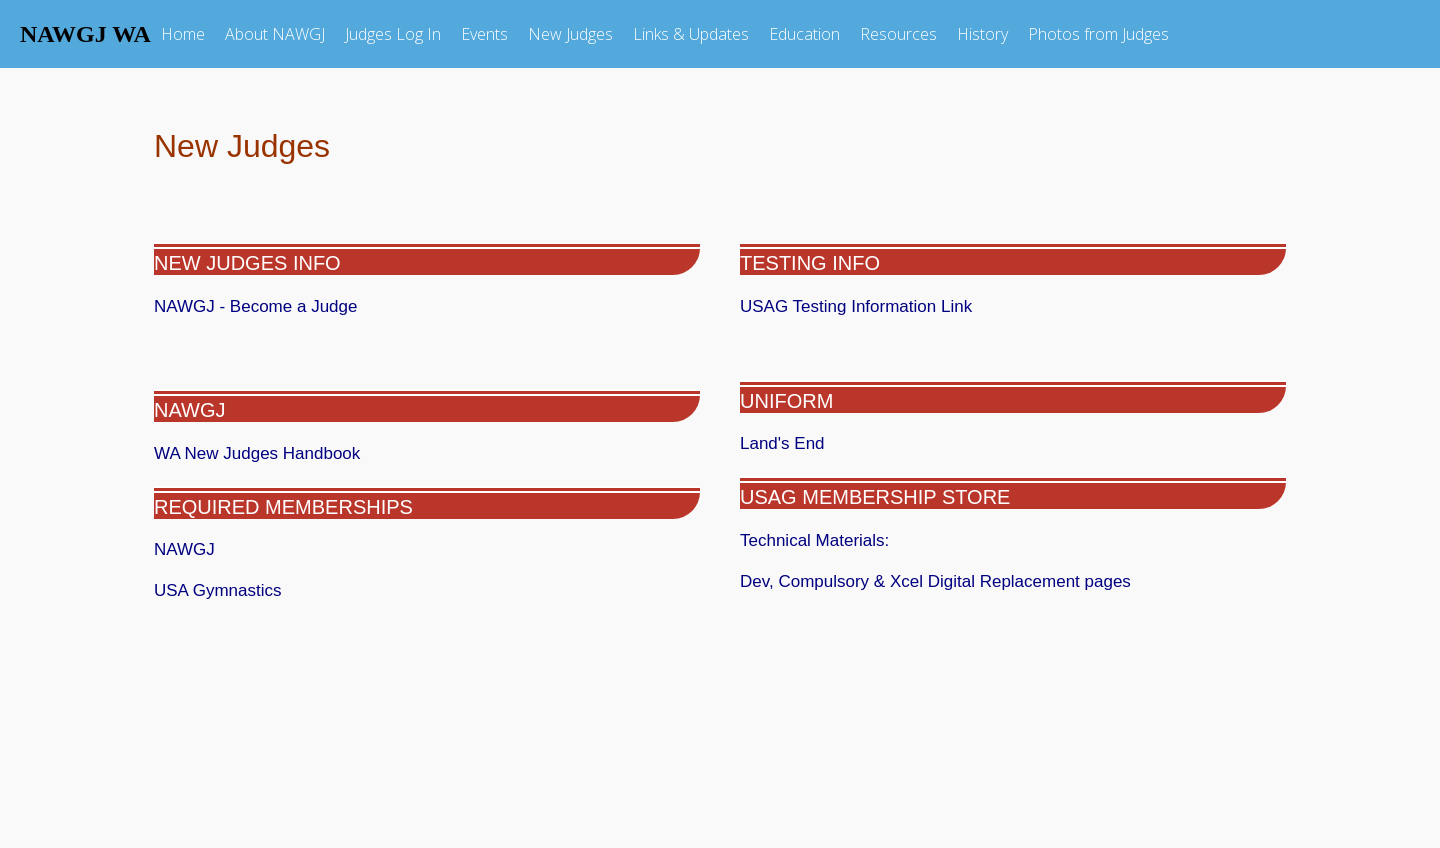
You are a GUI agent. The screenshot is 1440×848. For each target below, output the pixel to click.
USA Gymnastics (218, 590)
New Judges (570, 34)
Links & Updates (691, 34)
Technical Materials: (859, 540)
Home (183, 34)
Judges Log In (393, 34)
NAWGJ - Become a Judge (255, 306)
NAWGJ (192, 410)
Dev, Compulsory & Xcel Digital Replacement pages (935, 581)
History (982, 34)
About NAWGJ (275, 34)
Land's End (782, 443)
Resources (898, 34)
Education (804, 34)
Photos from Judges (1098, 34)
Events (484, 34)
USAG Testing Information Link (856, 306)
